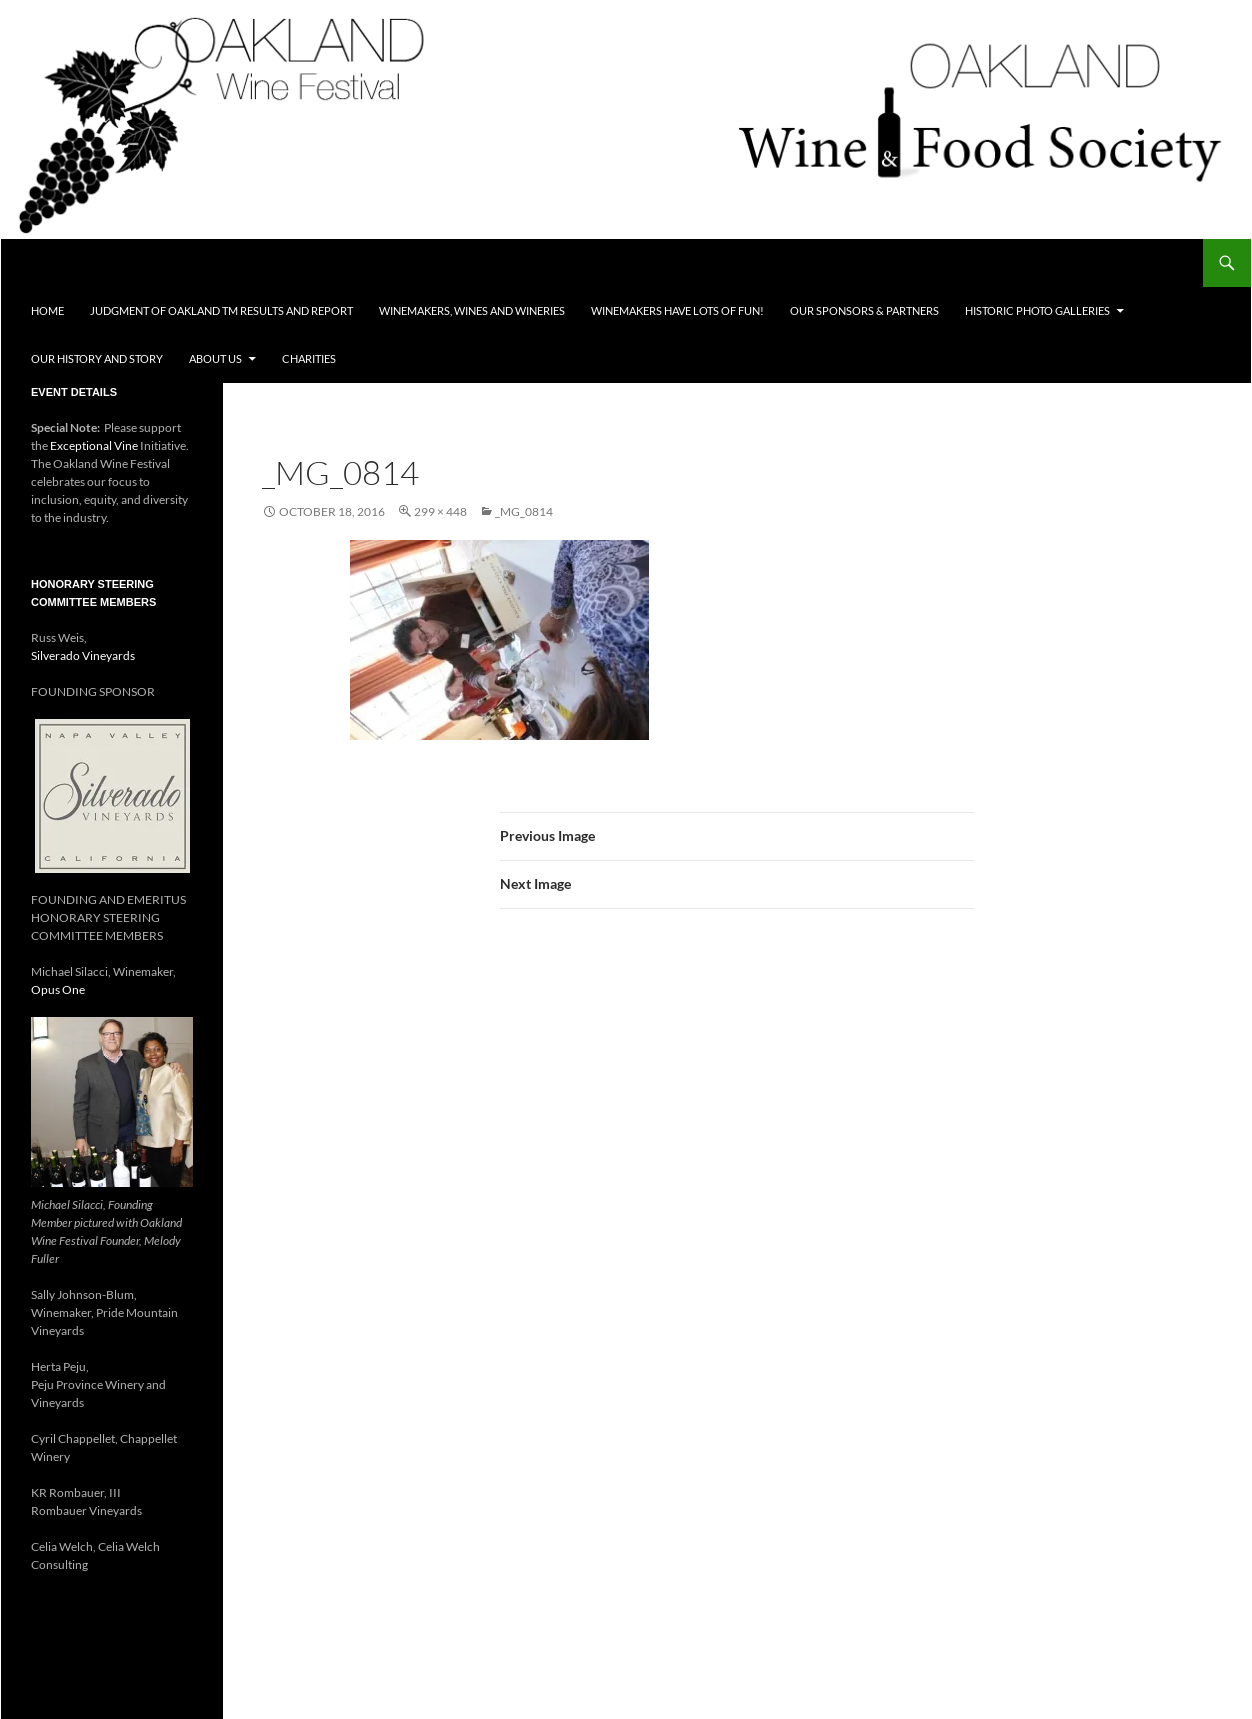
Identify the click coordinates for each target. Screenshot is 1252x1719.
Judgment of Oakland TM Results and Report (221, 310)
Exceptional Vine (94, 445)
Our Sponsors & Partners (864, 310)
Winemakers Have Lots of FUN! (677, 310)
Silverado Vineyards (83, 655)
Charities (309, 358)
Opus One (58, 989)
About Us (215, 358)
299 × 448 (440, 511)
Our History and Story (97, 358)
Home (47, 310)
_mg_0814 (524, 511)
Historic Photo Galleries (1037, 310)
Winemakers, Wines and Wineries (472, 310)
